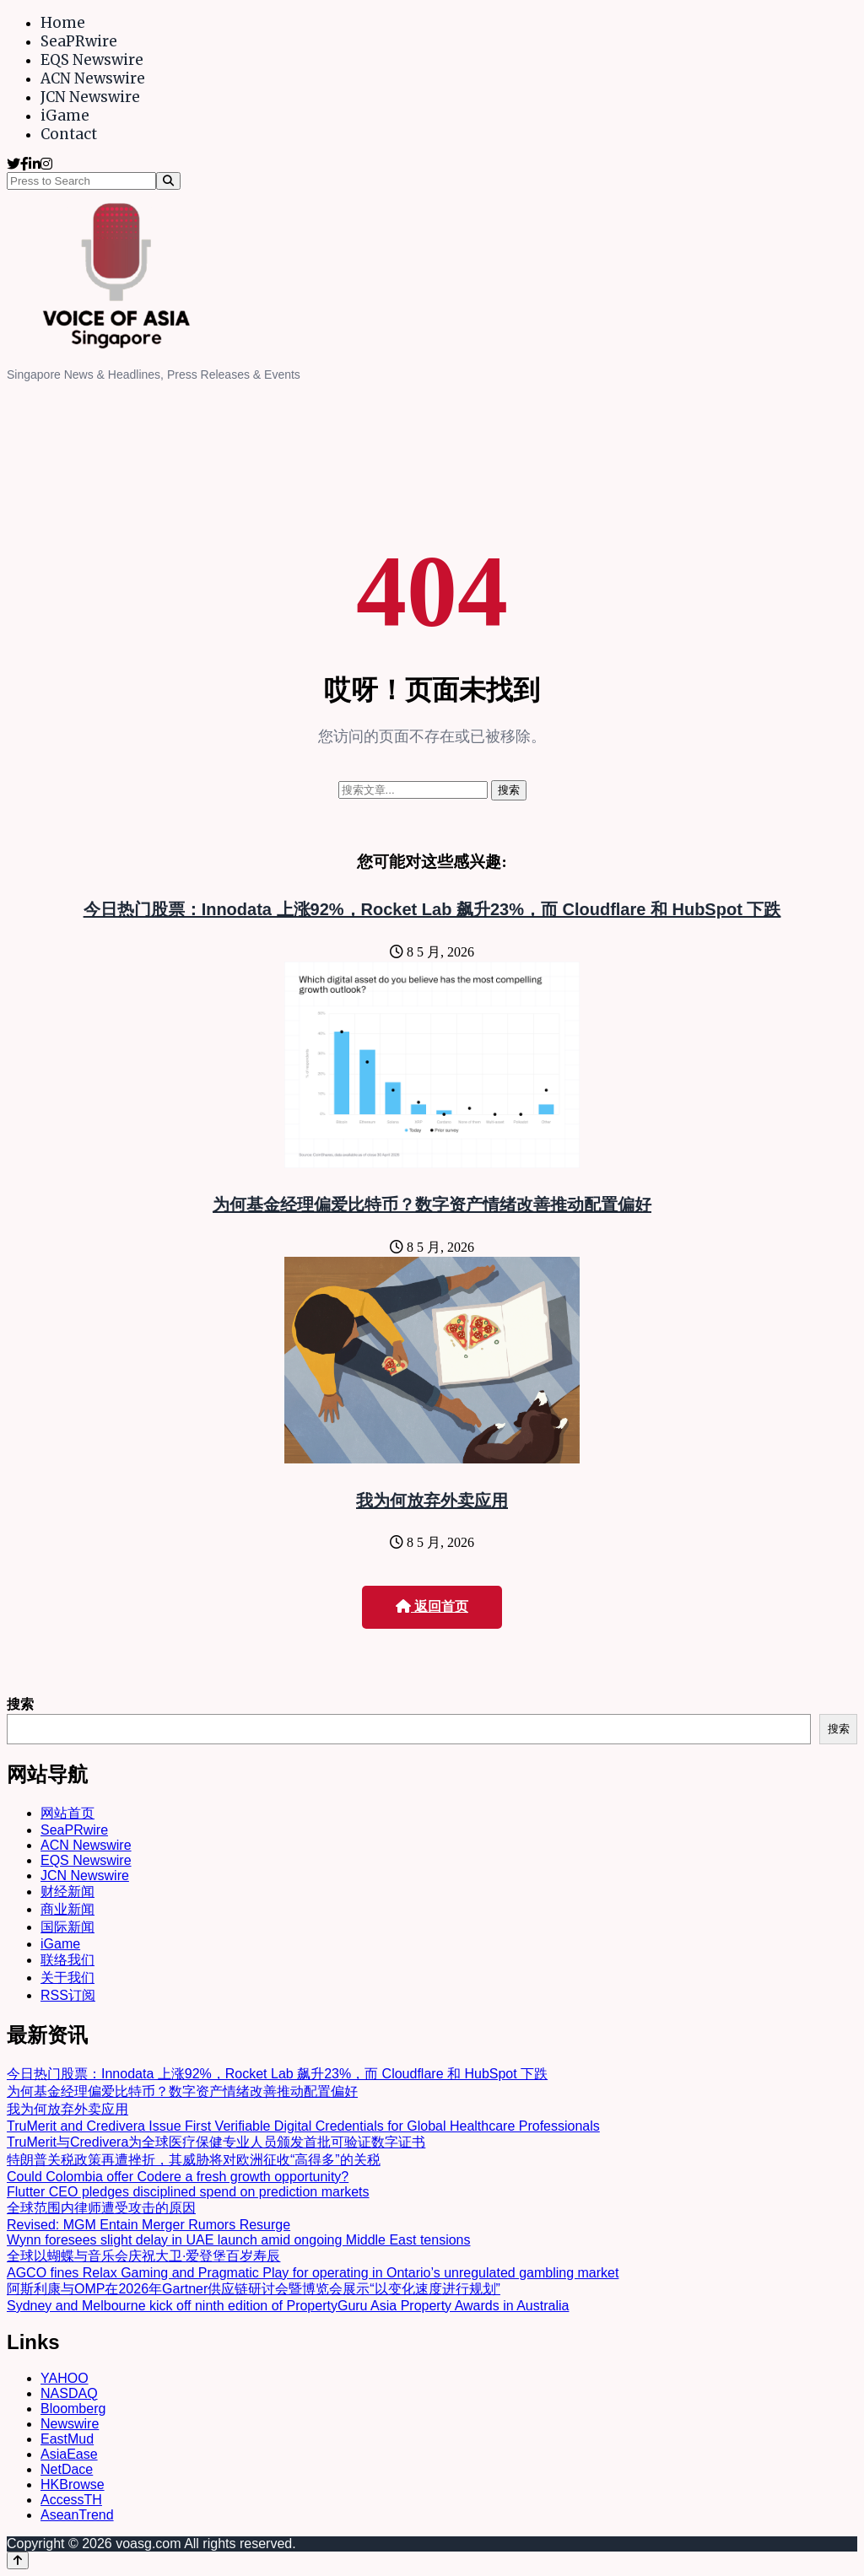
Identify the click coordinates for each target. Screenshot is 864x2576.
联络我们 (67, 1960)
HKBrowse (72, 2484)
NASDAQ (69, 2393)
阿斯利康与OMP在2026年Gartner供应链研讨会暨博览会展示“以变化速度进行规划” (253, 2289)
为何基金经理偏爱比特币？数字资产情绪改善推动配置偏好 (432, 1204)
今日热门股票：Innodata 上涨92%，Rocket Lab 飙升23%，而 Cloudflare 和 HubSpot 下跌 (432, 909)
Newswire (69, 2424)
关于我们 (67, 1977)
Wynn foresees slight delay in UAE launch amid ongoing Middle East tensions (239, 2240)
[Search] (168, 181)
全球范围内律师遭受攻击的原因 (101, 2208)
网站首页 (67, 1813)
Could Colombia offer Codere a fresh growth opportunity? (177, 2176)
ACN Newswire (92, 78)
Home (62, 22)
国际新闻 (67, 1927)
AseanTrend (77, 2515)
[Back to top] (18, 2560)
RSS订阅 (67, 1995)
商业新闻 (67, 1909)
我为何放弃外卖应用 (432, 1500)
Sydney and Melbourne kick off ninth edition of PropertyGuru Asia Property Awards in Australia (288, 2305)
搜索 (20, 1704)
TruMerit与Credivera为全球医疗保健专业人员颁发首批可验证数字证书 (216, 2142)
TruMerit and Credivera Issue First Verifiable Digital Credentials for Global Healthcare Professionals (303, 2126)
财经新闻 (67, 1891)
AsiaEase (69, 2454)
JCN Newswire (90, 97)
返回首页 (432, 1606)
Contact (68, 134)
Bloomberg (72, 2408)
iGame (64, 115)
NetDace (66, 2469)
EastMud (67, 2439)
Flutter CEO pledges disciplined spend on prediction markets (188, 2192)
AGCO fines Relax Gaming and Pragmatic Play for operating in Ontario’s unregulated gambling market (312, 2273)
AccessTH (71, 2499)
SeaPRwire (78, 41)
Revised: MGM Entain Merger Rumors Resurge (148, 2225)
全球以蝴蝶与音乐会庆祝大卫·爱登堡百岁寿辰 (143, 2256)
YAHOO (64, 2378)
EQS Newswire (91, 60)
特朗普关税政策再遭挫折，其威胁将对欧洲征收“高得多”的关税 (194, 2160)
